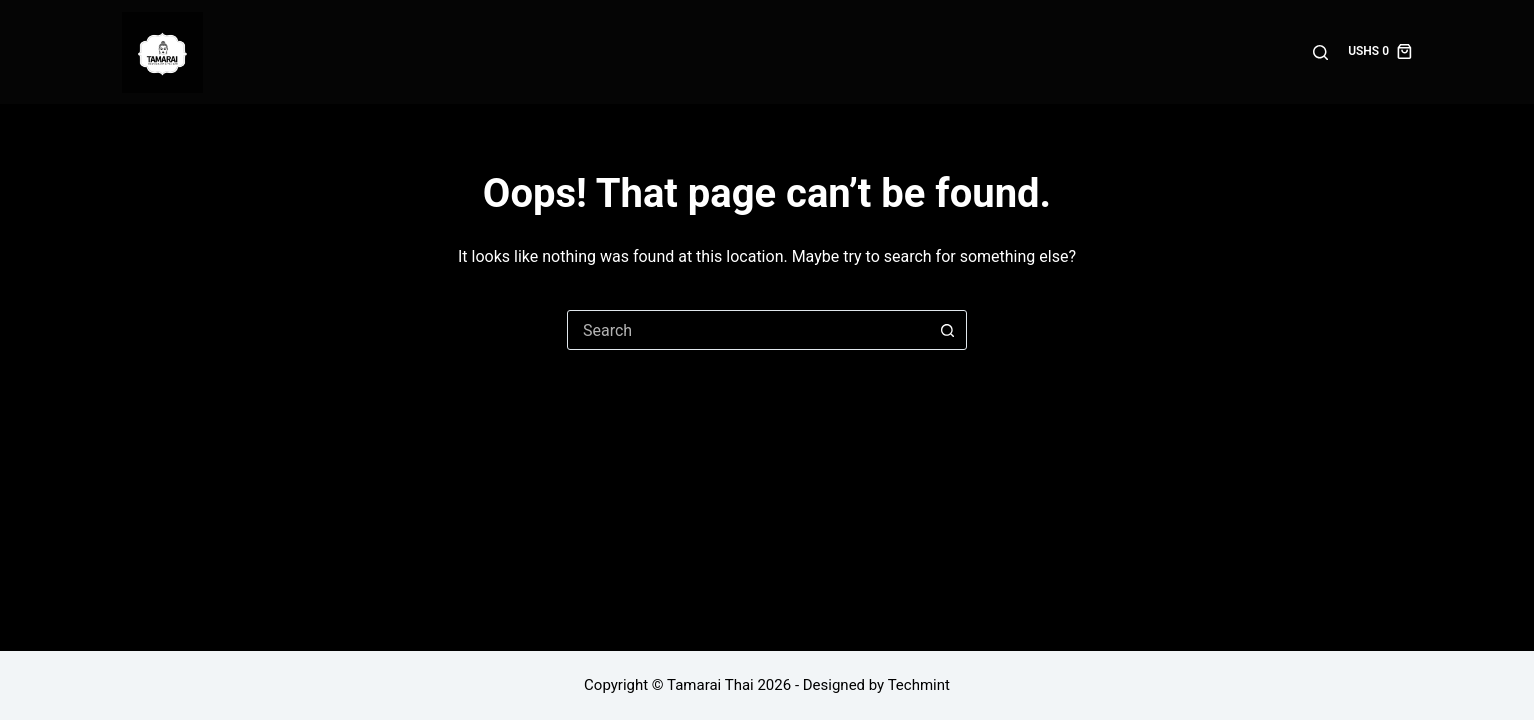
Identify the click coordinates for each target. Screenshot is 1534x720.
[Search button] (947, 330)
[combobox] (748, 330)
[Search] (1320, 52)
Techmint (919, 685)
